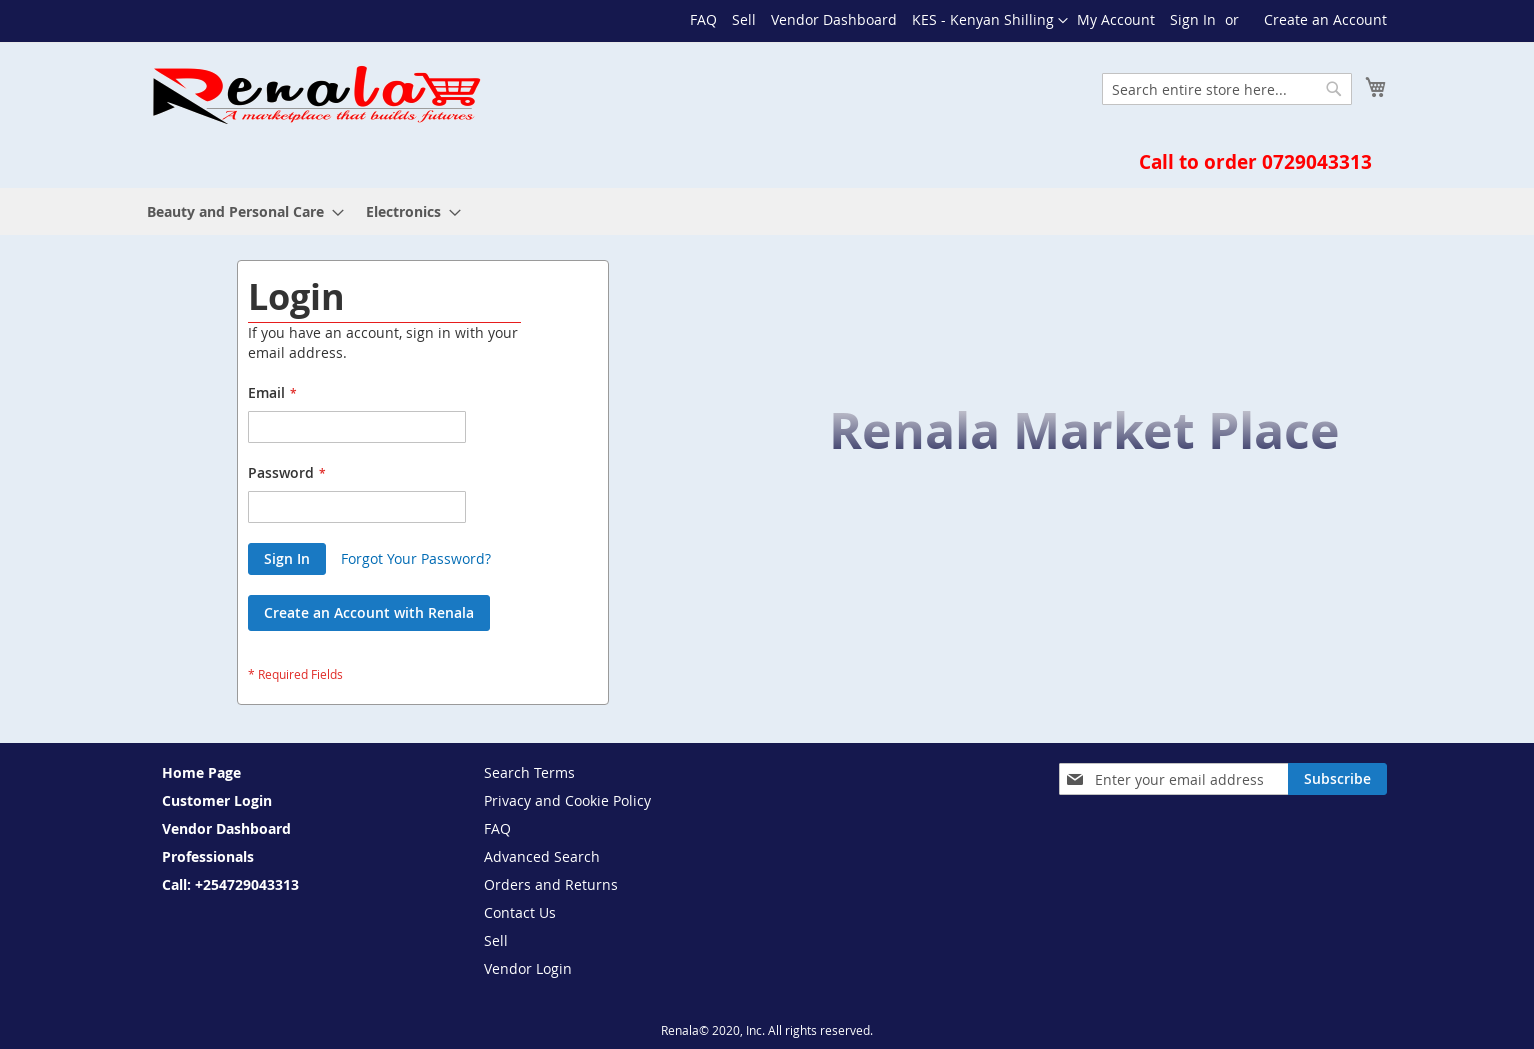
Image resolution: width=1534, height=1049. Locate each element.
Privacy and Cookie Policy (567, 800)
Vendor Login (528, 968)
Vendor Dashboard (834, 19)
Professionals (208, 856)
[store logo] (314, 94)
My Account (1116, 19)
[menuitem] (239, 211)
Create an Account (1325, 19)
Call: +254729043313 (230, 884)
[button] (990, 21)
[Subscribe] (1337, 779)
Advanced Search (542, 856)
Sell (744, 19)
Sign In (1193, 19)
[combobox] (1227, 89)
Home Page (201, 772)
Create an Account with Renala (369, 612)
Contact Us (520, 912)
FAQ (703, 19)
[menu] (767, 211)
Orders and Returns (551, 884)
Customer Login (217, 800)
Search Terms (529, 772)
